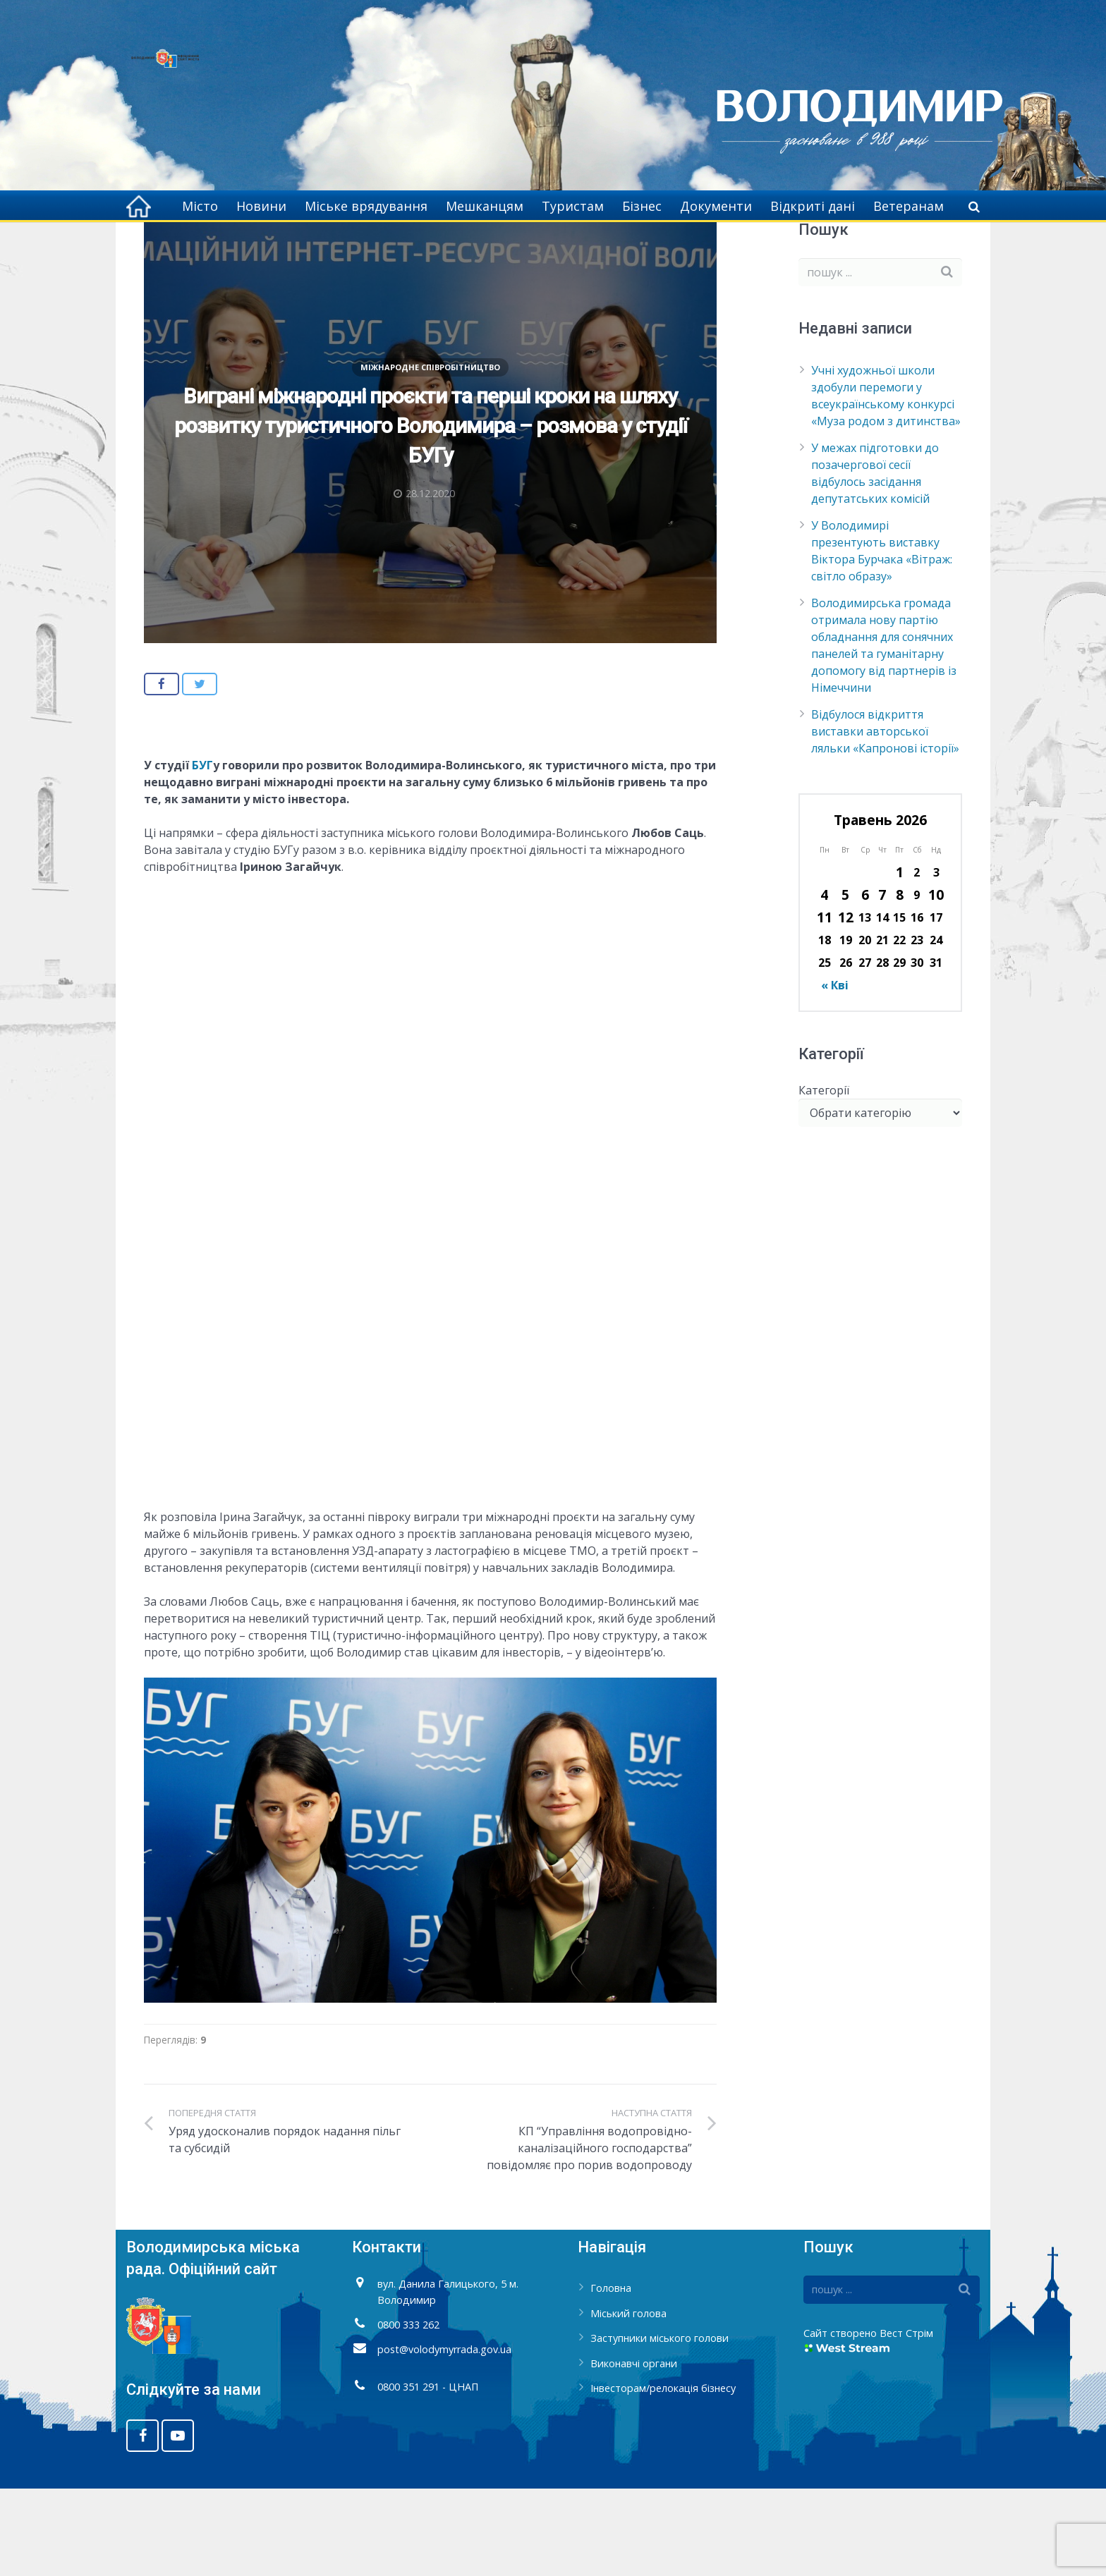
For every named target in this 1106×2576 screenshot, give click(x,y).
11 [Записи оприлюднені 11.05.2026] (824, 1004)
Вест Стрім (906, 2420)
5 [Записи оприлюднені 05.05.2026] (845, 981)
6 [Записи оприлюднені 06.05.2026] (865, 981)
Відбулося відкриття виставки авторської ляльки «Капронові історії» (885, 818)
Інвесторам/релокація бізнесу (663, 2475)
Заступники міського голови (659, 2425)
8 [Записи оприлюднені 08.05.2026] (900, 981)
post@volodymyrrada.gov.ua (444, 2436)
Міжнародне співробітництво (363, 246)
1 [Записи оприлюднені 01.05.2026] (900, 959)
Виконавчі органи (633, 2451)
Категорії (823, 1177)
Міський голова (628, 2400)
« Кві (835, 1072)
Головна (256, 246)
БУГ (202, 852)
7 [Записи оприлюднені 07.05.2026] (882, 981)
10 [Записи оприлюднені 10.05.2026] (936, 981)
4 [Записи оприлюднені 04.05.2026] (824, 981)
